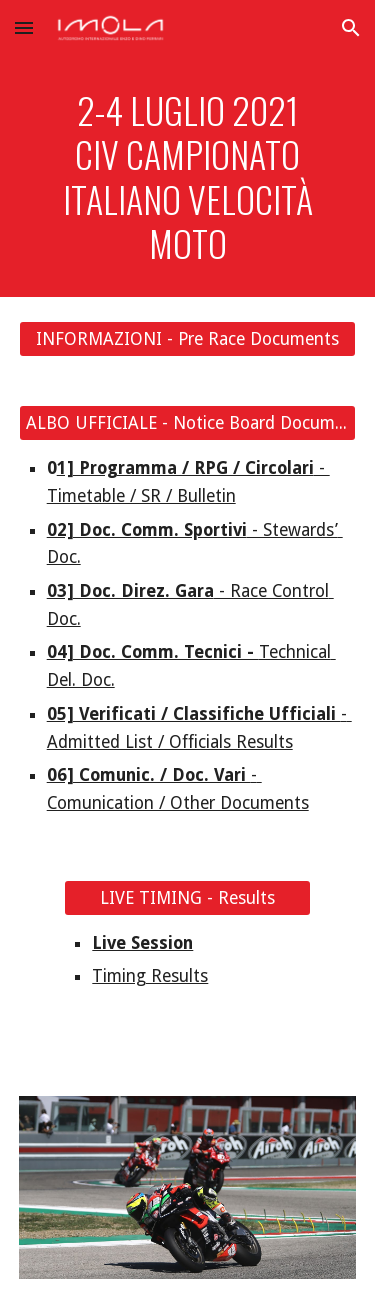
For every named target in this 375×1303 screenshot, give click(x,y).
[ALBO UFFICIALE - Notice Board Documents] (188, 423)
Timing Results (150, 976)
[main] (188, 176)
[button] (24, 27)
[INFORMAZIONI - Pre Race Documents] (188, 339)
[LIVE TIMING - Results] (187, 897)
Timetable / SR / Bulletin (141, 496)
